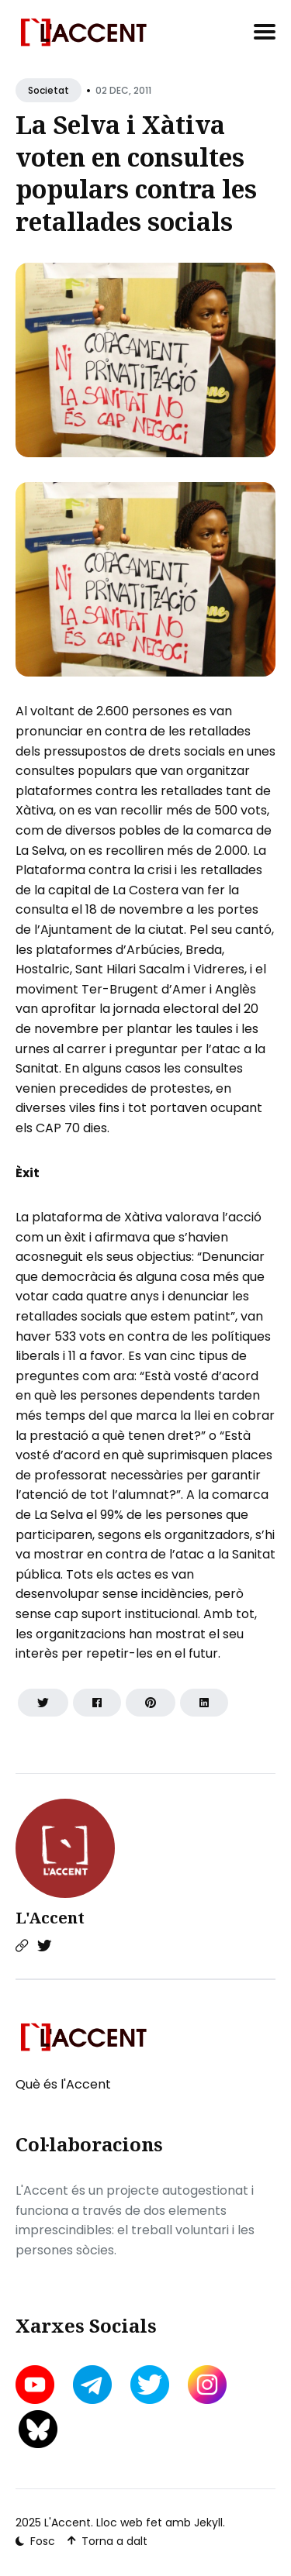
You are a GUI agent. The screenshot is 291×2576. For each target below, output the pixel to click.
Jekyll (208, 2522)
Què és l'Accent (63, 2084)
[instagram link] (207, 2384)
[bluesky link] (38, 2429)
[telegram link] (92, 2384)
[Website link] (22, 1946)
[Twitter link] (44, 1946)
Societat (48, 90)
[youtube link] (36, 2384)
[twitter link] (149, 2384)
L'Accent (50, 1917)
